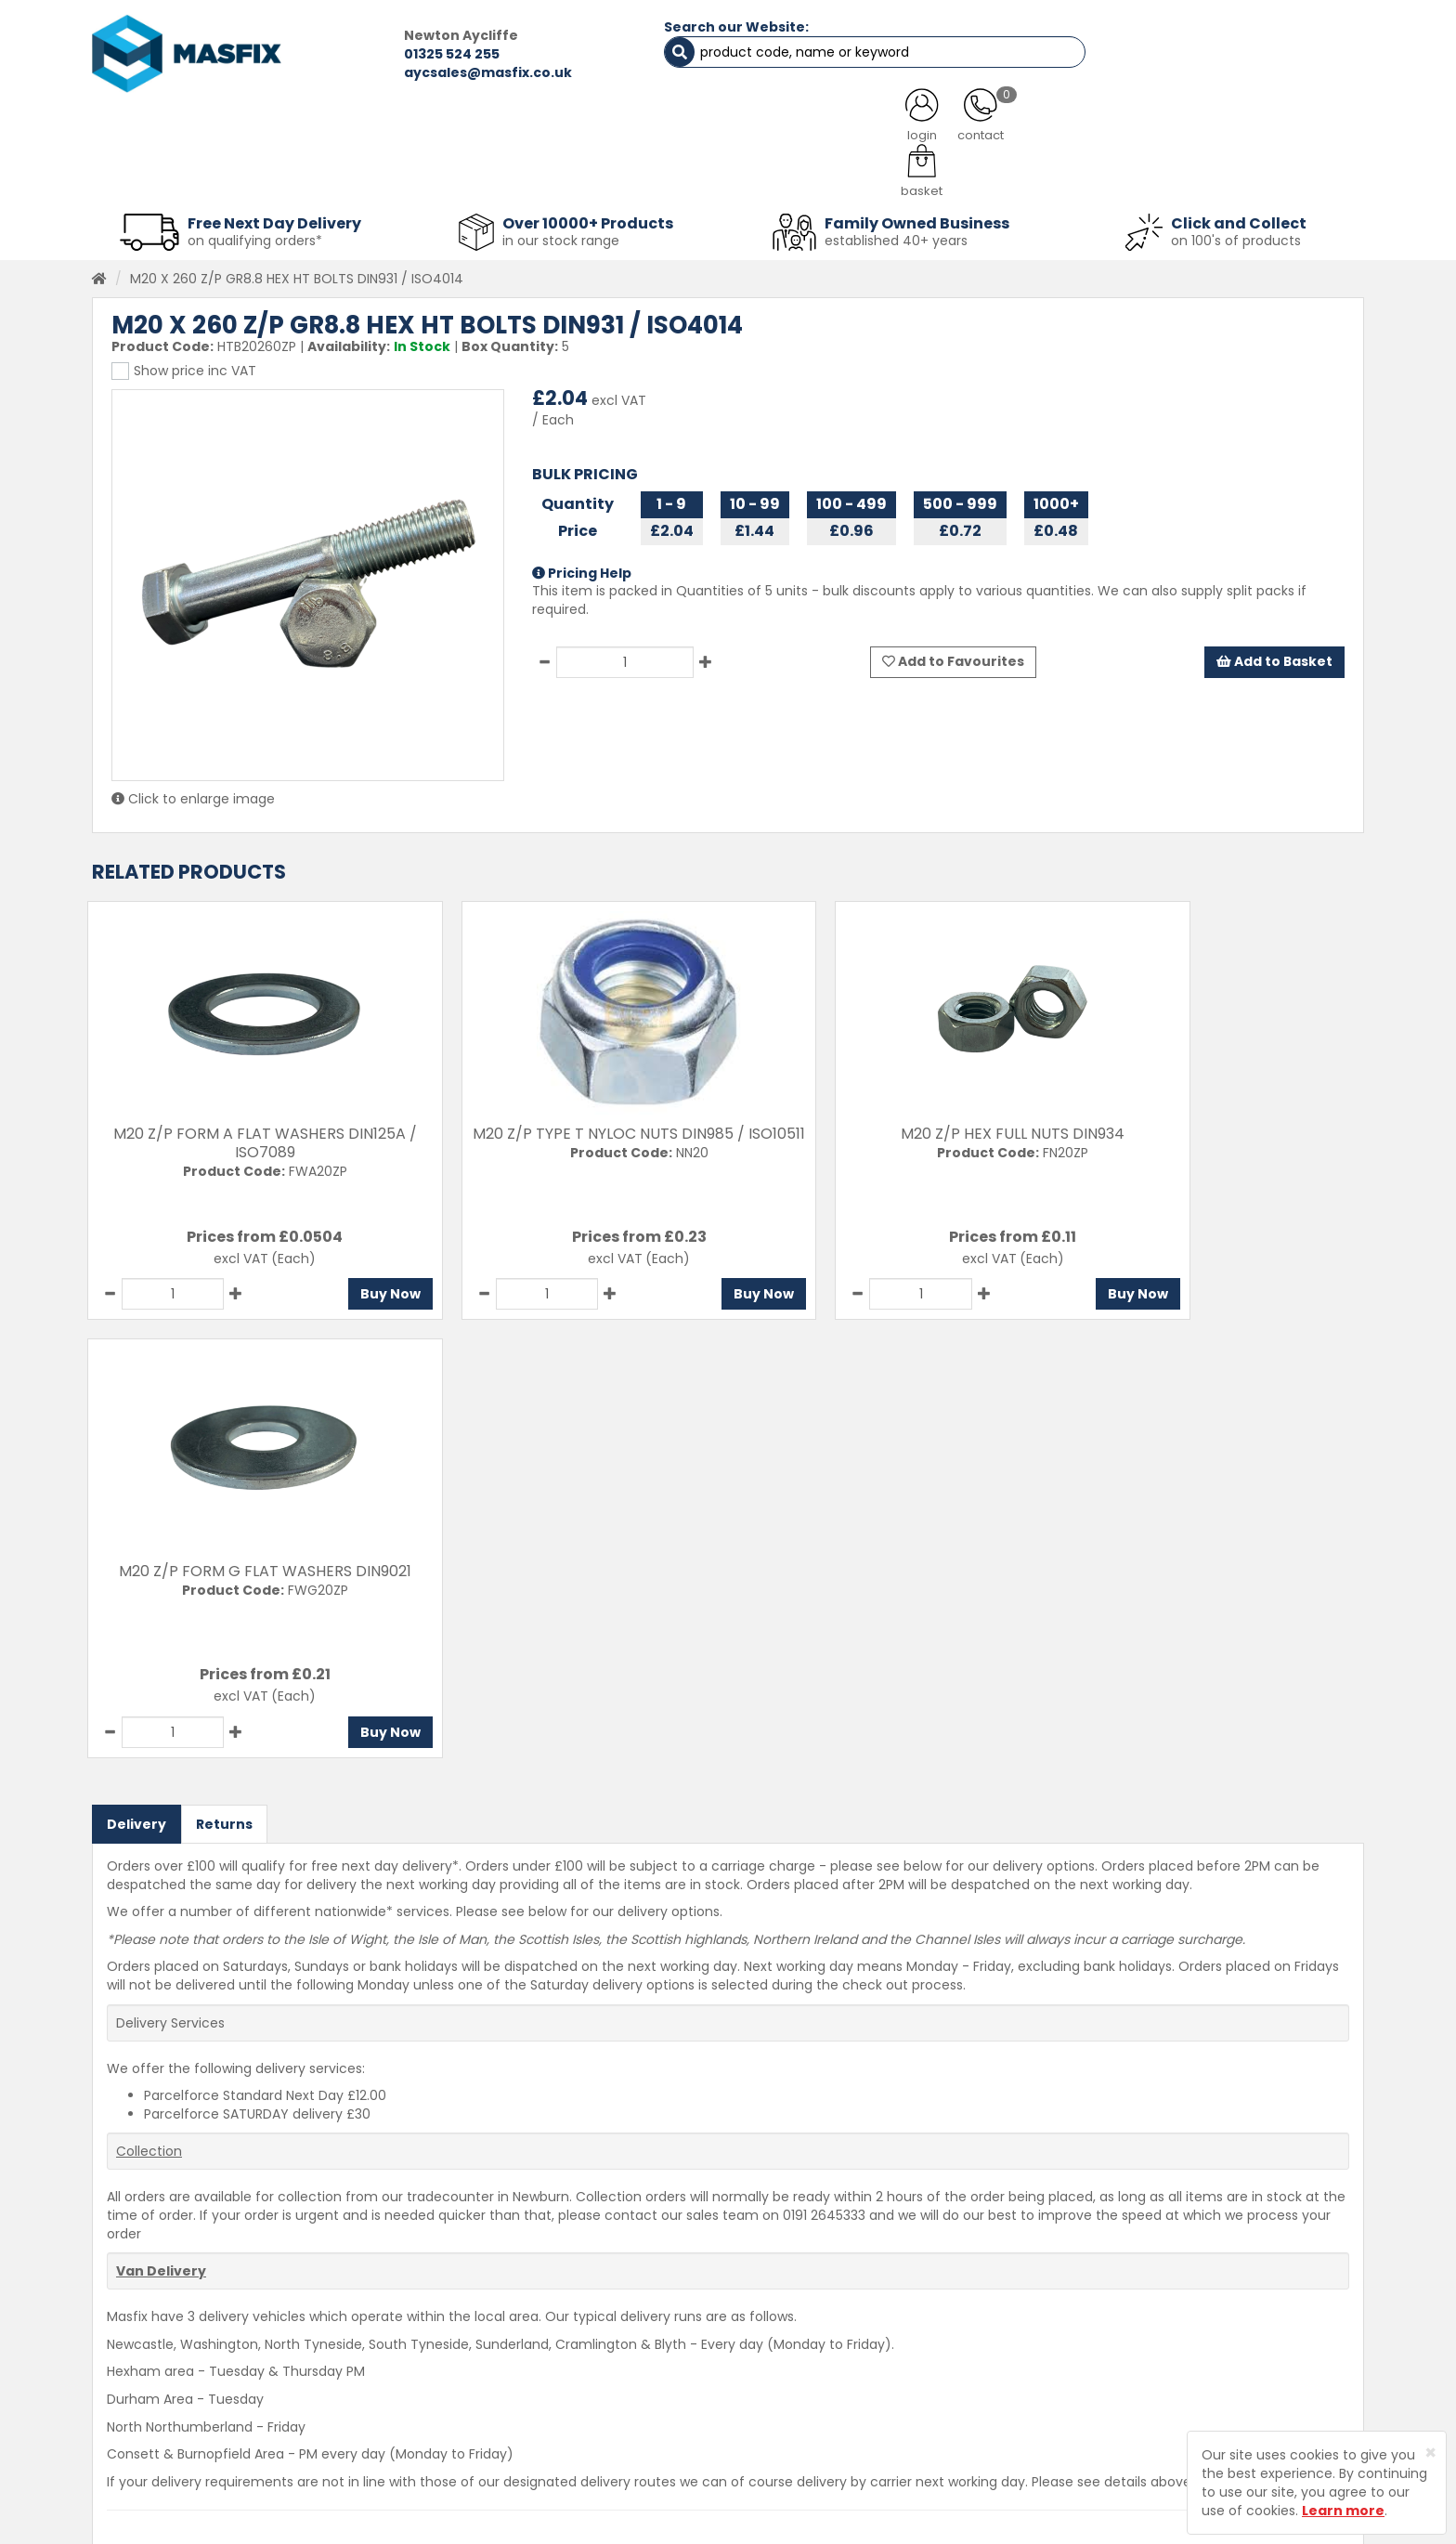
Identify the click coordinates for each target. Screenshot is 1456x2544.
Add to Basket (1274, 657)
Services (509, 2352)
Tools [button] (858, 176)
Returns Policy (761, 2385)
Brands (504, 2450)
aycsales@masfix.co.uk (436, 72)
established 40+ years (896, 236)
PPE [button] (958, 176)
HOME (164, 130)
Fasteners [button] (159, 176)
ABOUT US (533, 130)
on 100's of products (1236, 236)
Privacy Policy (759, 2417)
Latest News (520, 2417)
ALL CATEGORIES (343, 130)
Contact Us (752, 2320)
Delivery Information (782, 2352)
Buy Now (341, 1290)
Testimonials (523, 2320)
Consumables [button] (725, 176)
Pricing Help (581, 568)
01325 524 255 (400, 54)
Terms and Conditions (788, 2450)
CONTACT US (1071, 130)
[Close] (1430, 2452)
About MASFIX (525, 2385)
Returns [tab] (224, 1382)
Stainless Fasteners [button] (1266, 176)
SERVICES (700, 130)
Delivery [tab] (136, 1382)
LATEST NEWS (879, 130)
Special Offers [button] (1087, 176)
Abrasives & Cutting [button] (543, 176)
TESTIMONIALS (1266, 130)
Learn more (1343, 2510)
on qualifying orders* (255, 236)
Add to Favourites (953, 657)
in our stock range (560, 236)
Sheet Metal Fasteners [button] (335, 176)
